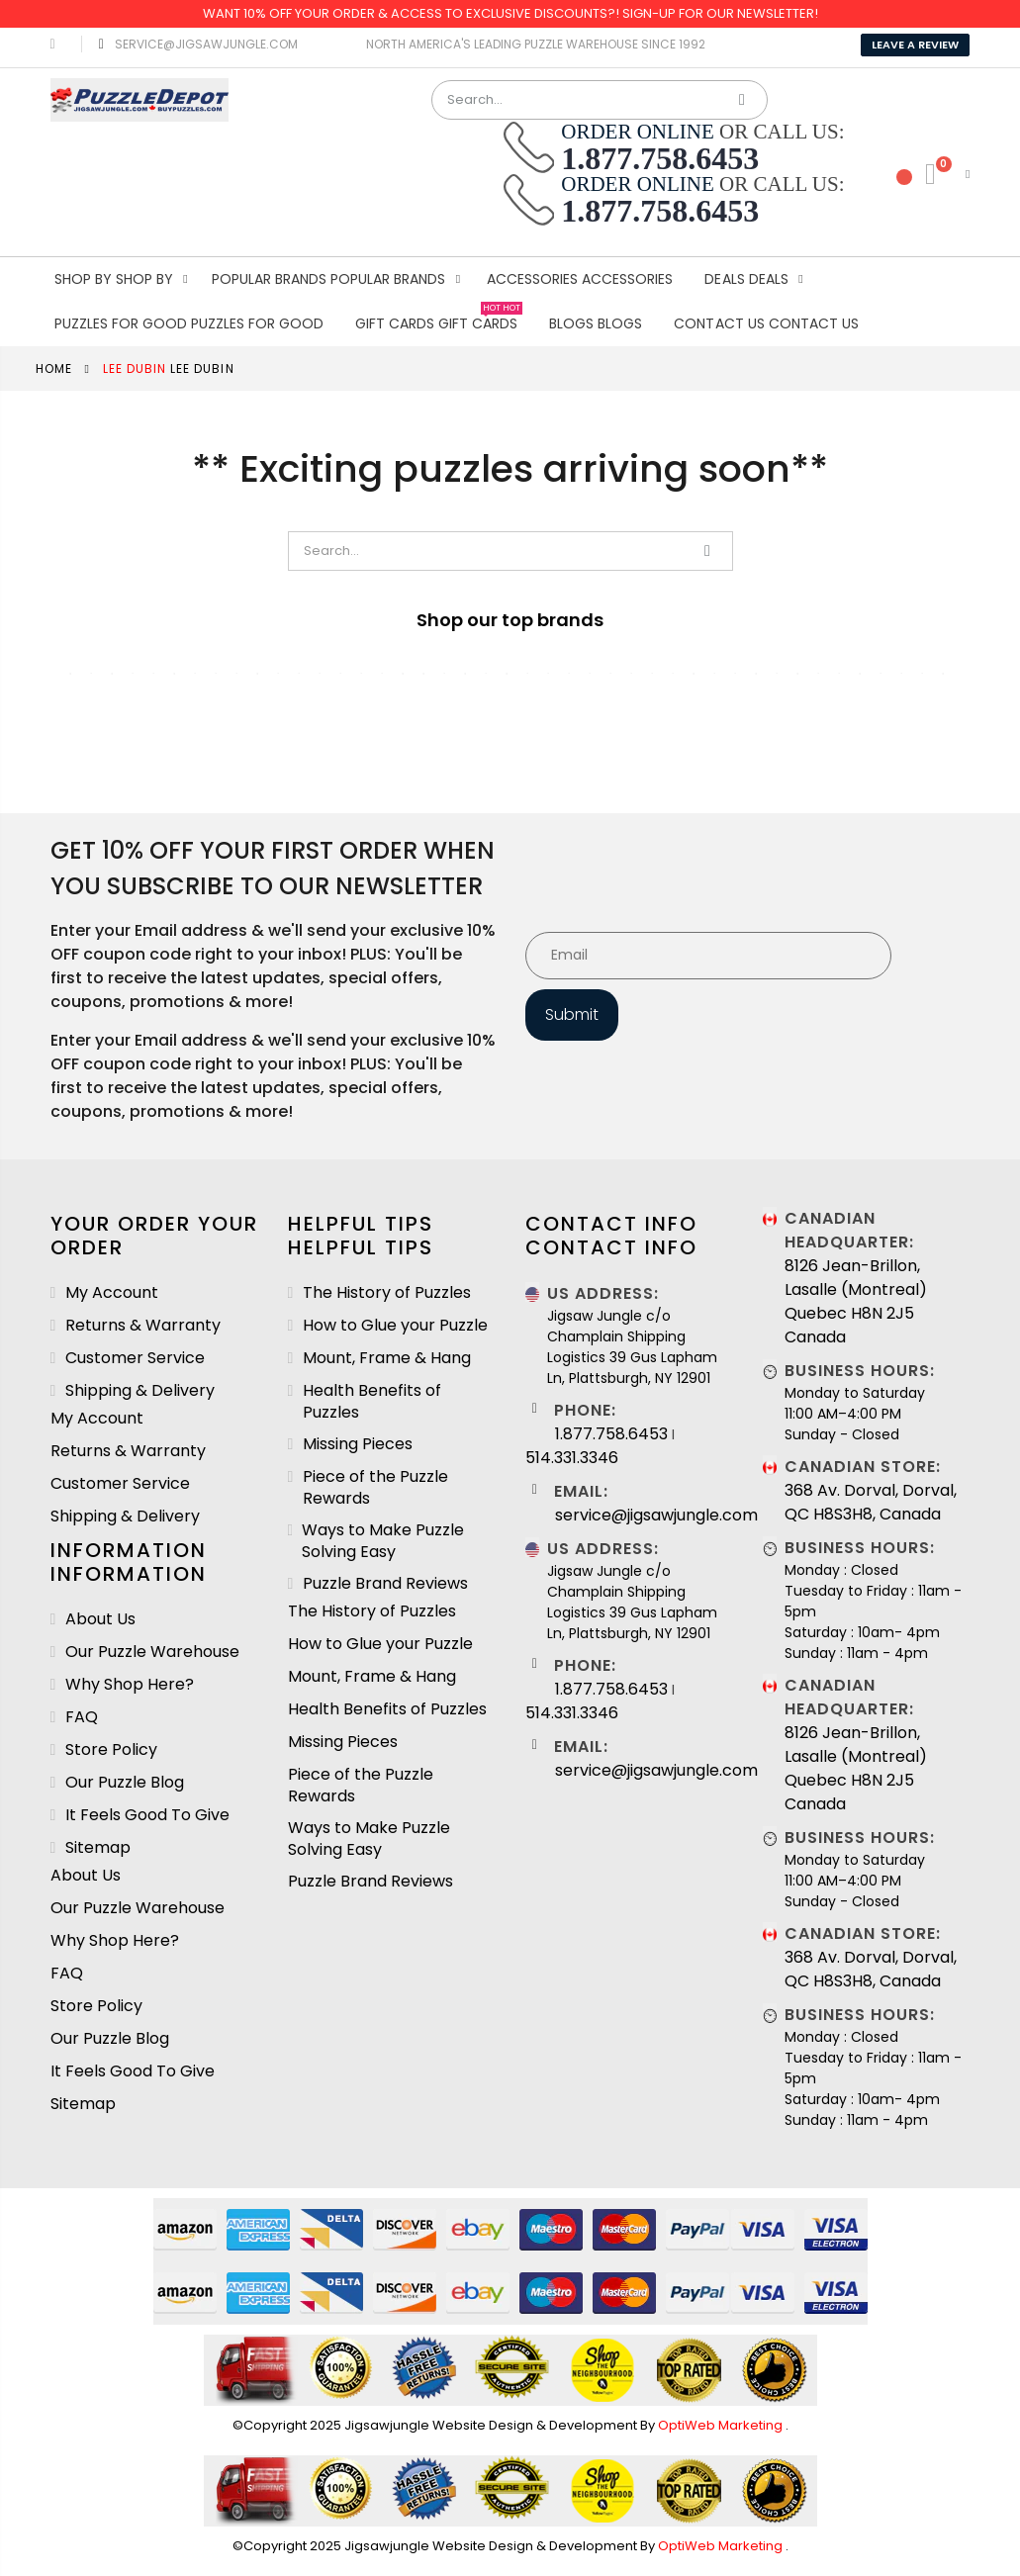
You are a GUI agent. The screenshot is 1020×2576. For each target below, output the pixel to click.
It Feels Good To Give (147, 1815)
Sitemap (98, 1848)
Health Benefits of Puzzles (372, 1402)
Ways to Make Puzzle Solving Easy (383, 1541)
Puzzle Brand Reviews (385, 1584)
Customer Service (135, 1358)
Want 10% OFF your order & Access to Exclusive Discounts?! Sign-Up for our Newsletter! (510, 13)
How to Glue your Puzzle (395, 1325)
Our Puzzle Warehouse (152, 1652)
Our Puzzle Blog (124, 1783)
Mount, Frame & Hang (387, 1358)
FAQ (81, 1717)
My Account (111, 1293)
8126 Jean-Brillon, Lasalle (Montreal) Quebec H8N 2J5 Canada (856, 1301)
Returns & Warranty (143, 1325)
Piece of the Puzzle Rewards (375, 1488)
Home (54, 368)
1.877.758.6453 (611, 1434)
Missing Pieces (358, 1444)
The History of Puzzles (387, 1293)
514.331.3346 (571, 1457)
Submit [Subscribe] (572, 1014)
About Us (100, 1619)
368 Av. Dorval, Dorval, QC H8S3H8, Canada (871, 1502)
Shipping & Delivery (140, 1391)
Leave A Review (915, 44)
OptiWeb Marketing (722, 2425)
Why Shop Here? (129, 1685)
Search (742, 100)
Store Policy (111, 1750)
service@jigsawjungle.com (195, 44)
